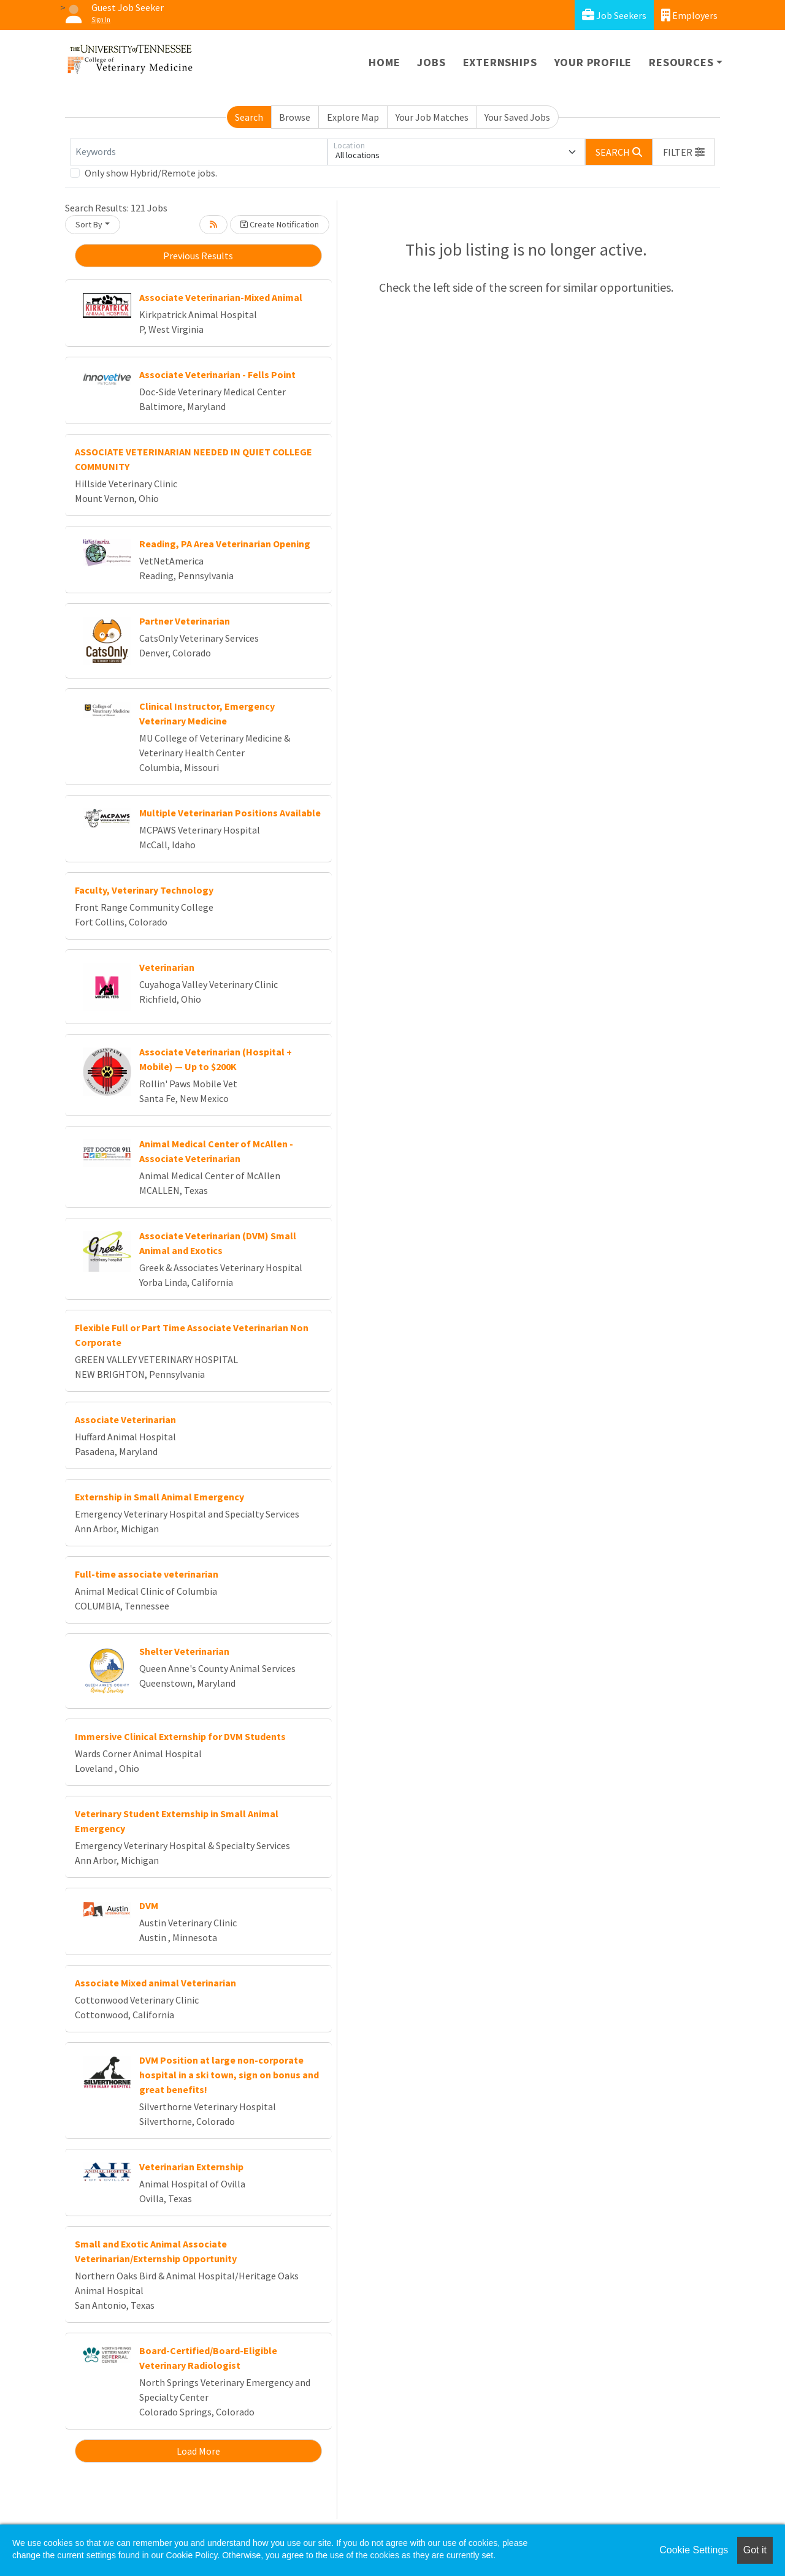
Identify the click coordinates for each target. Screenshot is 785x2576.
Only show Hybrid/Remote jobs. (151, 173)
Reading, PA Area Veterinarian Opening (224, 544)
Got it (755, 2550)
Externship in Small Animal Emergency (159, 1497)
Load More (198, 2451)
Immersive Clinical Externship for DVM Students (180, 1736)
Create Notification (279, 224)
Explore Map (353, 117)
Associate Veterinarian (125, 1419)
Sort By (88, 224)
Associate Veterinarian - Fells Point (217, 374)
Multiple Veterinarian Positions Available (230, 813)
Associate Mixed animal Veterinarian (155, 1983)
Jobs (431, 62)
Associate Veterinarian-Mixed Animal (220, 297)
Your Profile (593, 62)
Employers (689, 15)
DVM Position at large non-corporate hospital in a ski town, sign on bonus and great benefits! (229, 2074)
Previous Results (198, 255)
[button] (684, 152)
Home (384, 62)
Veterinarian (166, 967)
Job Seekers (614, 15)
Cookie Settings (693, 2550)
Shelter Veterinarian (184, 1651)
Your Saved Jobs (517, 117)
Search (249, 117)
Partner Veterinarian (184, 621)
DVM (148, 1905)
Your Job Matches (432, 117)
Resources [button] (681, 62)
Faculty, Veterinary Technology (144, 890)
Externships (500, 62)
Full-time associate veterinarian (146, 1574)
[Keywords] (198, 152)
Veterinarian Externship (191, 2166)
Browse (294, 117)
